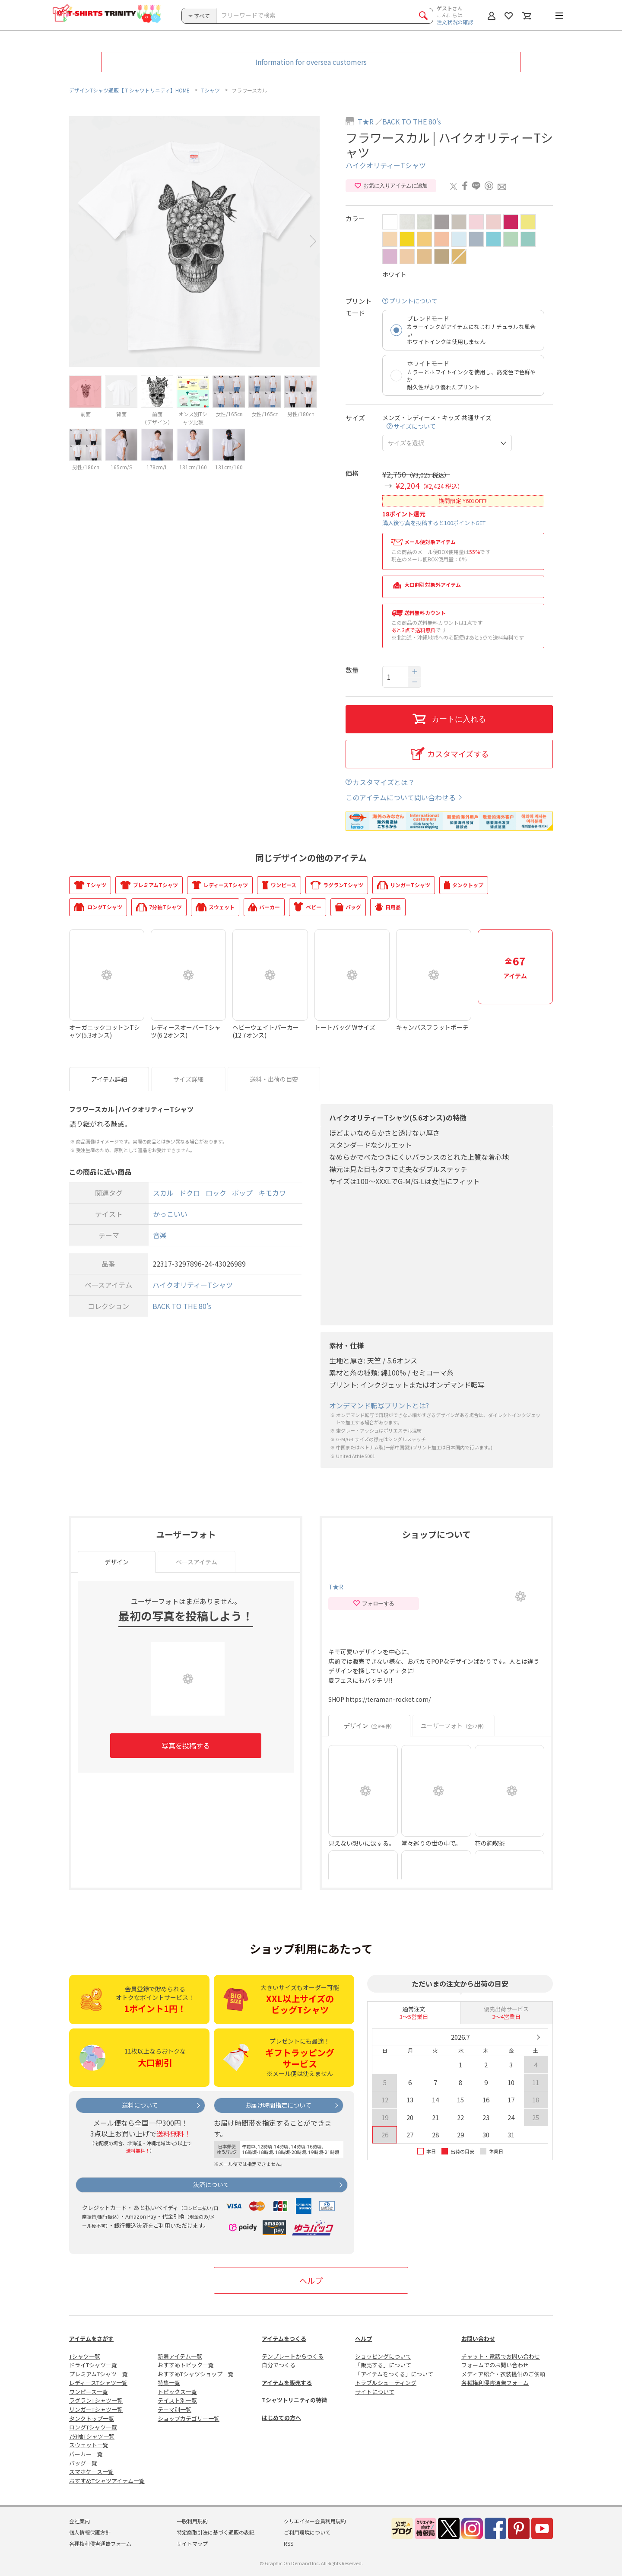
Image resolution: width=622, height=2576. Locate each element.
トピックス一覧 (177, 2392)
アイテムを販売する (287, 2383)
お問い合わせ (478, 2338)
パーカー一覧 (86, 2454)
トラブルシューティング (385, 2383)
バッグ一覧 (83, 2463)
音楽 (160, 1235)
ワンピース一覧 (88, 2392)
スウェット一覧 (88, 2445)
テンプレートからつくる (293, 2356)
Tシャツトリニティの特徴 (294, 2400)
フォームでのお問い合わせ (495, 2365)
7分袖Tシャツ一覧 (91, 2436)
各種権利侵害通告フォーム (495, 2383)
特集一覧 (169, 2383)
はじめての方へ (281, 2418)
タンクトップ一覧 (91, 2418)
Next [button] (313, 241)
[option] (194, 241)
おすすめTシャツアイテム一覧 (107, 2481)
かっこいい (170, 1214)
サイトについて (374, 2392)
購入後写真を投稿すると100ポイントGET (434, 523)
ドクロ (189, 1193)
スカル (163, 1193)
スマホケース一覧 (91, 2472)
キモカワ (272, 1193)
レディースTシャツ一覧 (98, 2383)
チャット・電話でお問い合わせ (500, 2356)
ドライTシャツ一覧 (93, 2365)
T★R (366, 121)
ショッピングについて (383, 2356)
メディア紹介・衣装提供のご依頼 (503, 2374)
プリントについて (413, 301)
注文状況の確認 (455, 21)
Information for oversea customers (311, 62)
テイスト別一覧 (177, 2400)
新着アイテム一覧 (180, 2356)
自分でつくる (278, 2365)
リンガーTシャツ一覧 (96, 2409)
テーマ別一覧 (174, 2409)
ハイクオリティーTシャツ (386, 165)
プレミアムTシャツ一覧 (98, 2374)
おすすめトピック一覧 (186, 2365)
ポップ (242, 1193)
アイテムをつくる (284, 2338)
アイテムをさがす (91, 2338)
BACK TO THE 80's (411, 121)
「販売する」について (383, 2365)
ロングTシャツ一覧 (93, 2427)
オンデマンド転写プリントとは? (379, 1406)
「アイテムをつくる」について (394, 2374)
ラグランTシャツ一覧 (96, 2400)
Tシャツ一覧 (84, 2356)
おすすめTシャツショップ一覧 (196, 2374)
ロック (216, 1193)
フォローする (373, 1603)
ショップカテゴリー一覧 (188, 2418)
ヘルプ (311, 2280)
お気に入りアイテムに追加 (390, 185)
